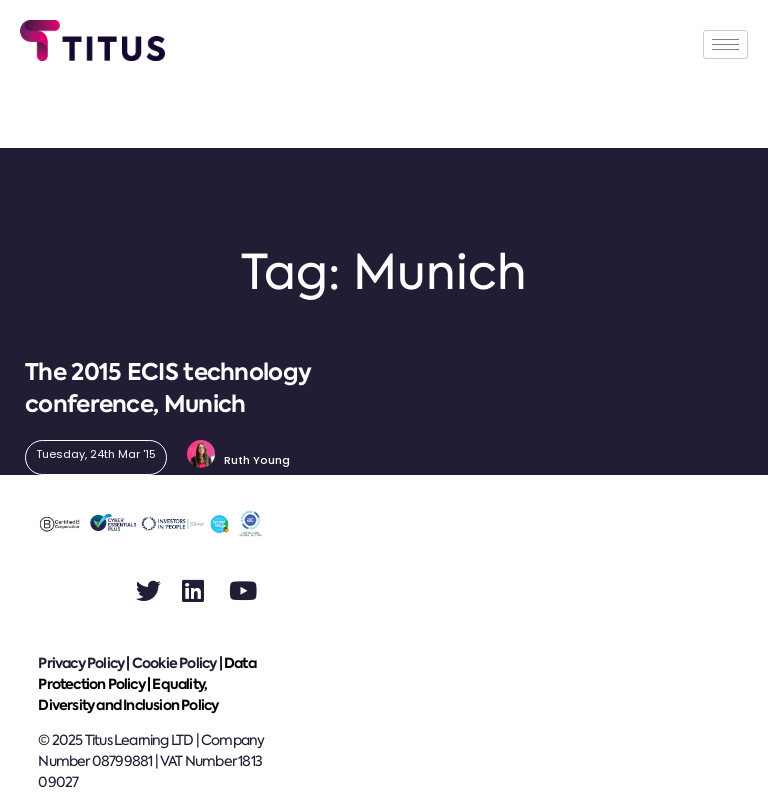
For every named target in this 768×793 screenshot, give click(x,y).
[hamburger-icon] (725, 44)
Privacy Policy (81, 663)
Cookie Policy (174, 663)
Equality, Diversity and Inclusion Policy (128, 694)
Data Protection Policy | (146, 673)
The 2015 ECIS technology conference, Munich (168, 388)
